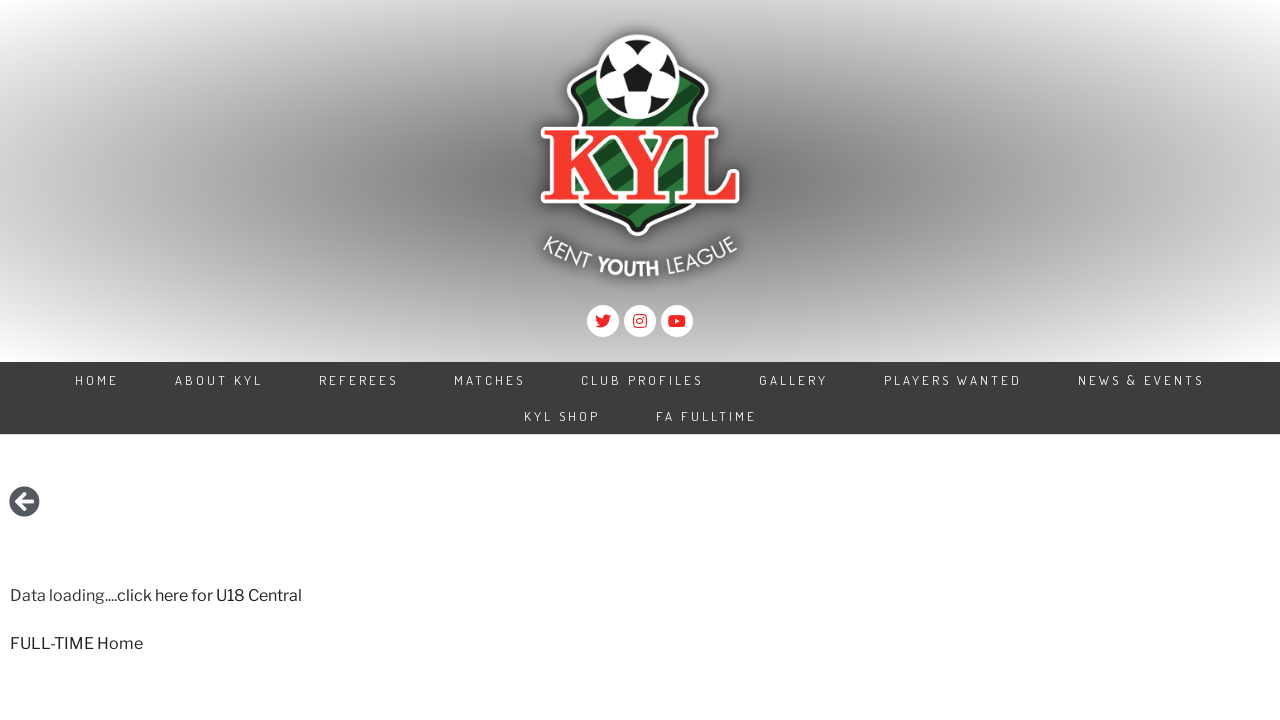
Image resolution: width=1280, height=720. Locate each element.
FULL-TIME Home (76, 643)
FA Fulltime (706, 416)
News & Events (1141, 380)
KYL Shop (562, 416)
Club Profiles (642, 380)
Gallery (793, 380)
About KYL (219, 380)
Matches (489, 380)
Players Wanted (953, 380)
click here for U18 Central (209, 595)
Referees (358, 380)
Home (97, 380)
